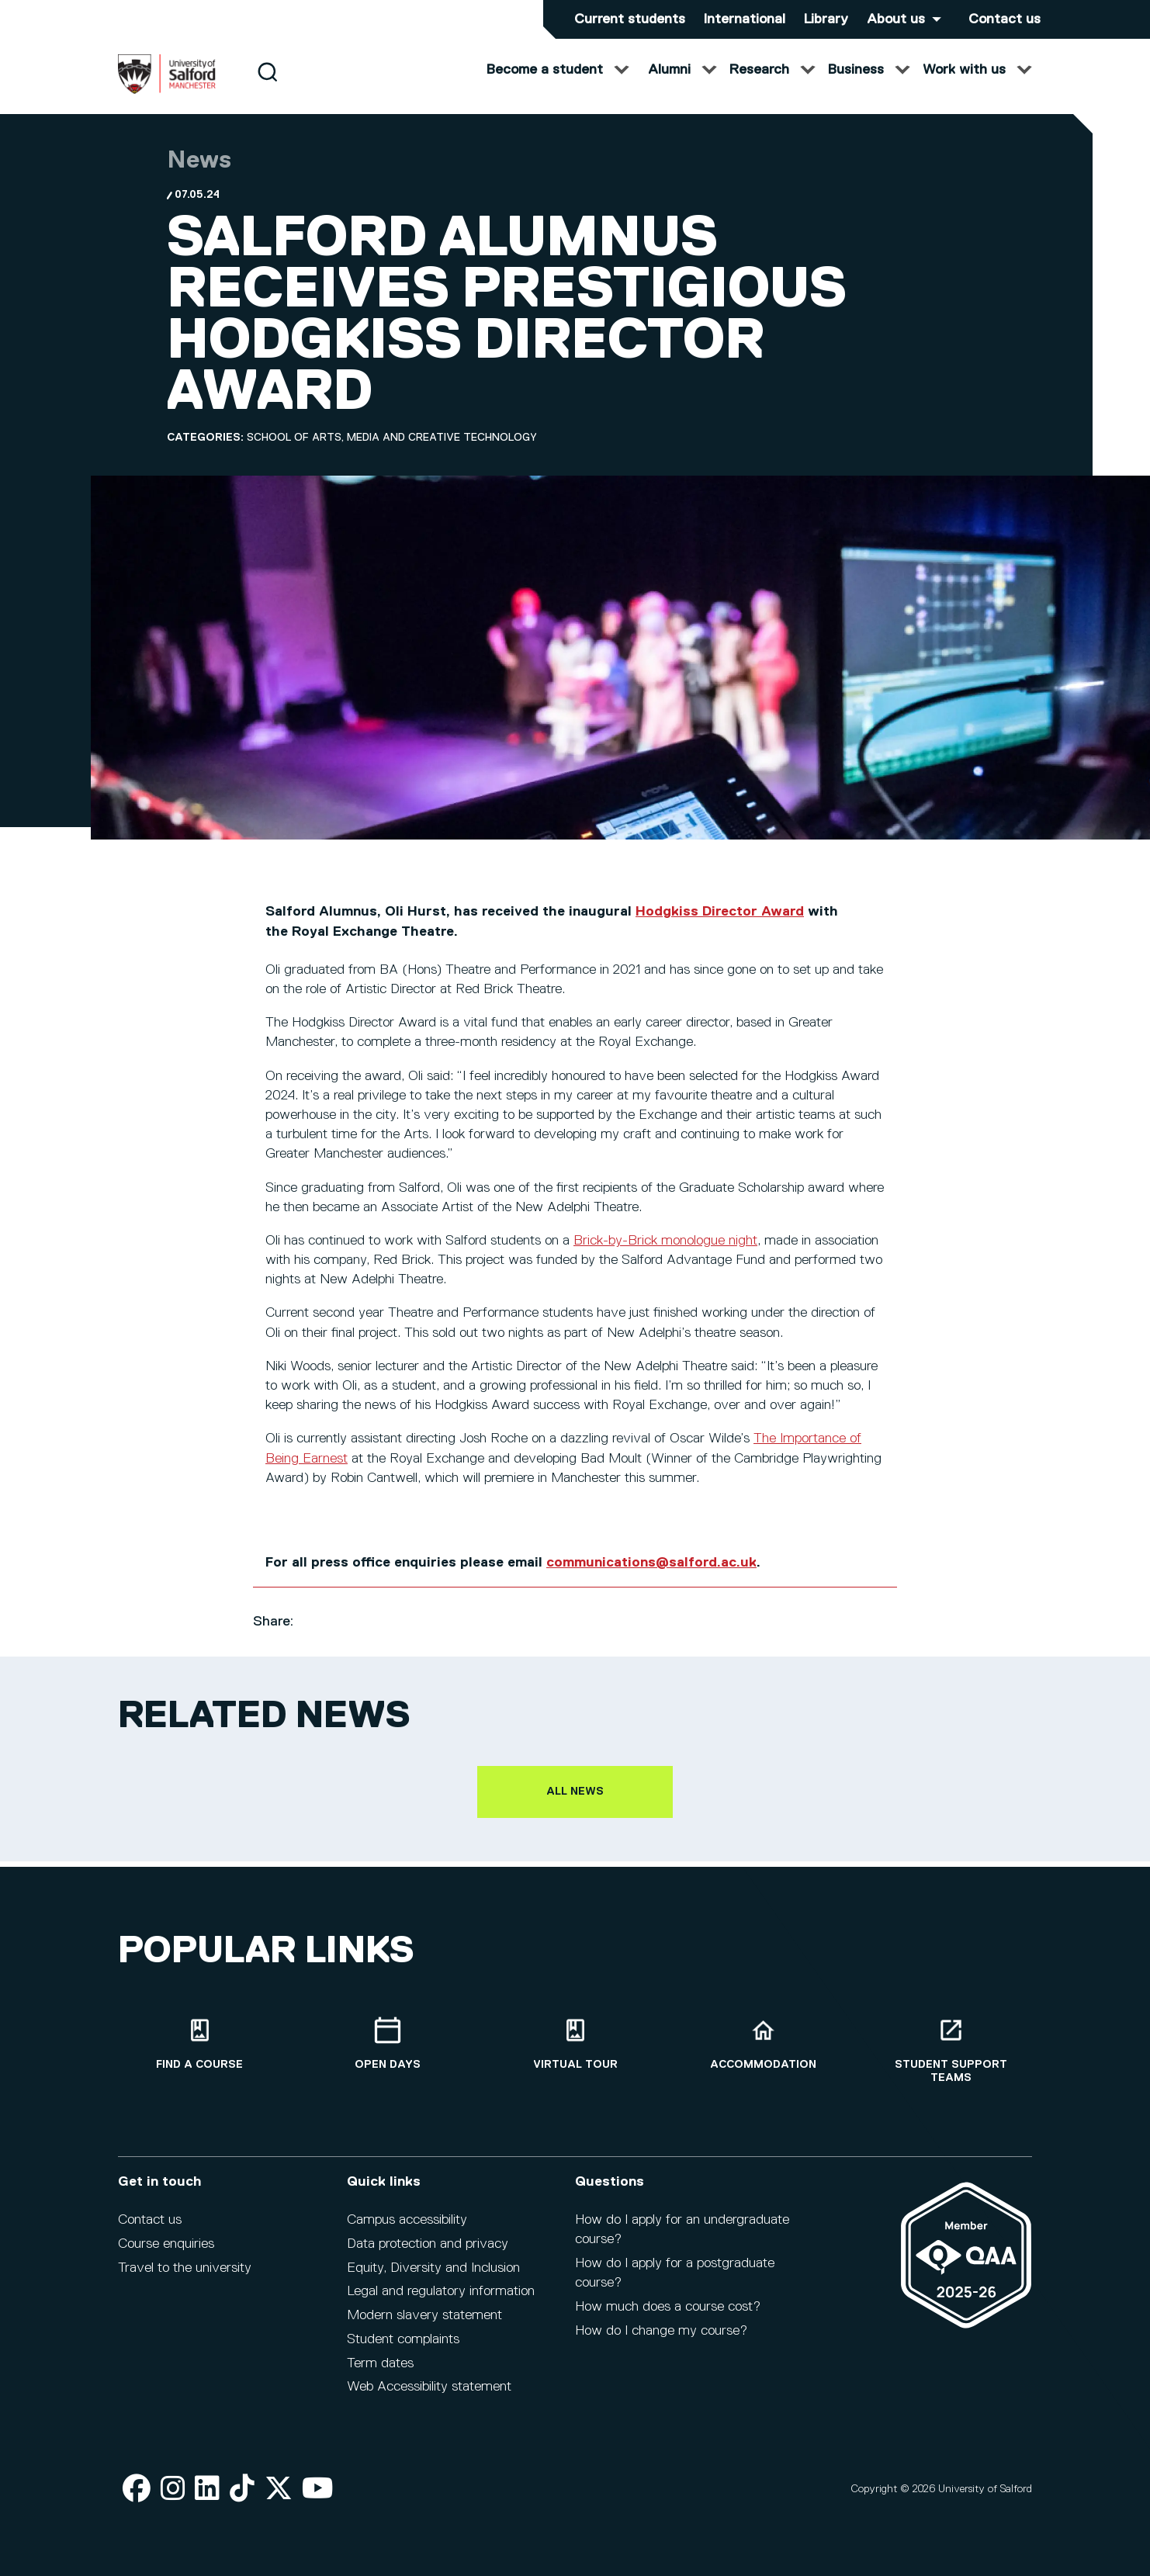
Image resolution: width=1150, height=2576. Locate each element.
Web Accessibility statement (429, 2398)
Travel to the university (184, 2278)
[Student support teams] (950, 2060)
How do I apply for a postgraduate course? (674, 2283)
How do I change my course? (661, 2341)
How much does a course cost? (667, 2317)
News (199, 176)
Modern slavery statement (424, 2325)
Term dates (380, 2373)
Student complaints (403, 2349)
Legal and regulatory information (441, 2302)
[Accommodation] (762, 2054)
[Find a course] (199, 2054)
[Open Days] (387, 2054)
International (744, 19)
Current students (629, 19)
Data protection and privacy (427, 2254)
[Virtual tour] (575, 2054)
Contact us (1004, 19)
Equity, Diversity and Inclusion (433, 2278)
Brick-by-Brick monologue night (665, 1256)
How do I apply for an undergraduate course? (682, 2239)
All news (575, 1807)
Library (826, 19)
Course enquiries (166, 2254)
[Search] (267, 87)
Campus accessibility (407, 2230)
